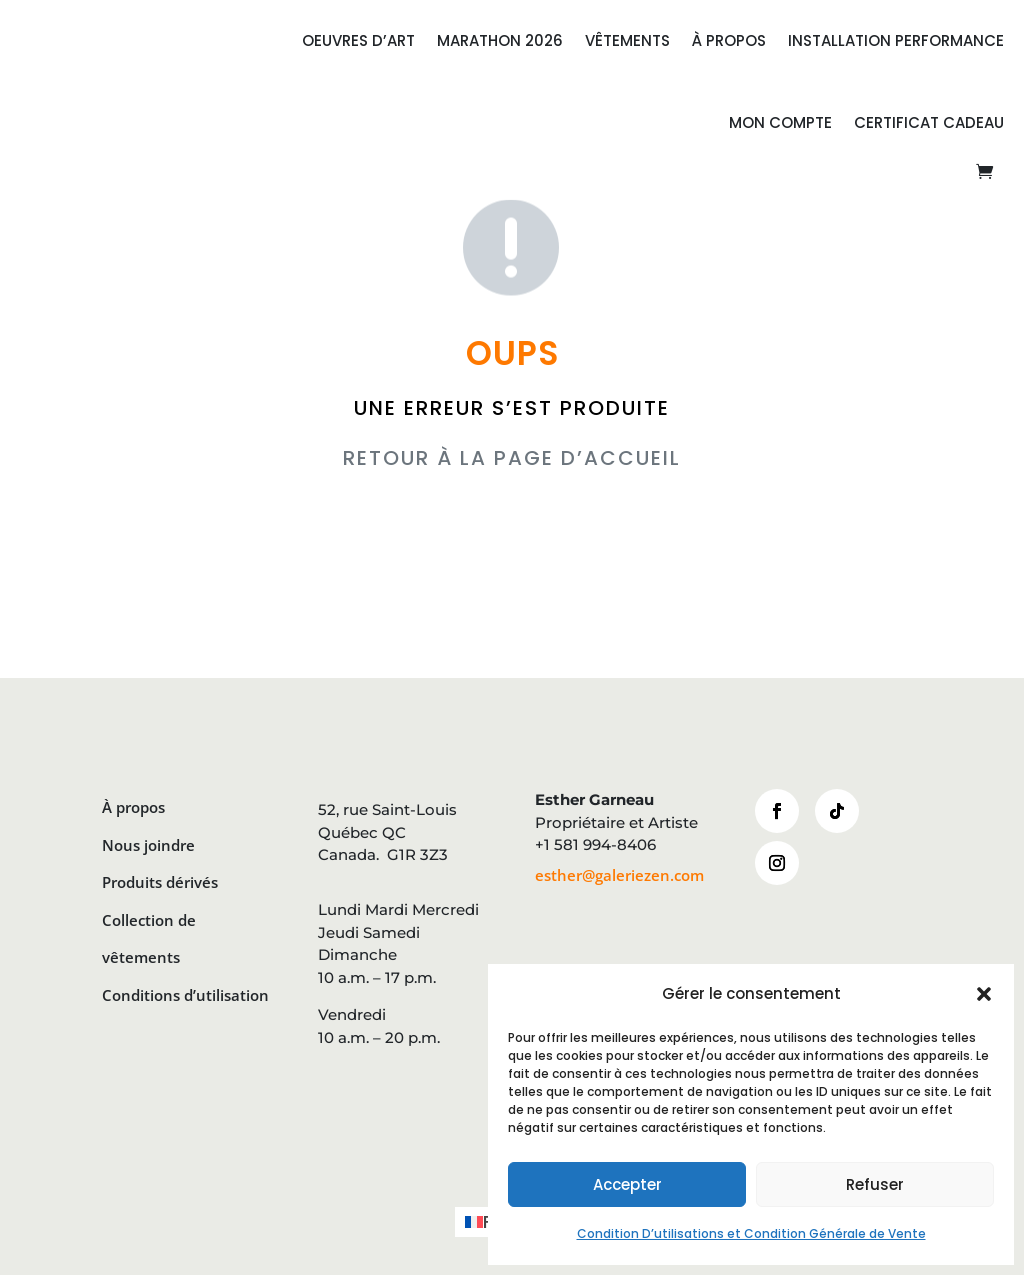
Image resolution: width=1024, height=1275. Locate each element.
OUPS (512, 353)
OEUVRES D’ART (358, 40)
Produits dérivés (160, 882)
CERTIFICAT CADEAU (929, 122)
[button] (984, 994)
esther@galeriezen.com (619, 875)
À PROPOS (729, 40)
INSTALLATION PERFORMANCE (896, 40)
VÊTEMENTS (627, 40)
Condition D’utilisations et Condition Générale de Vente (751, 1233)
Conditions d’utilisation (185, 995)
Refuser (875, 1184)
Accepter (627, 1184)
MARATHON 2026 (500, 40)
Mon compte (780, 122)
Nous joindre (148, 845)
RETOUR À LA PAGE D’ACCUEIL (512, 458)
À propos (133, 807)
